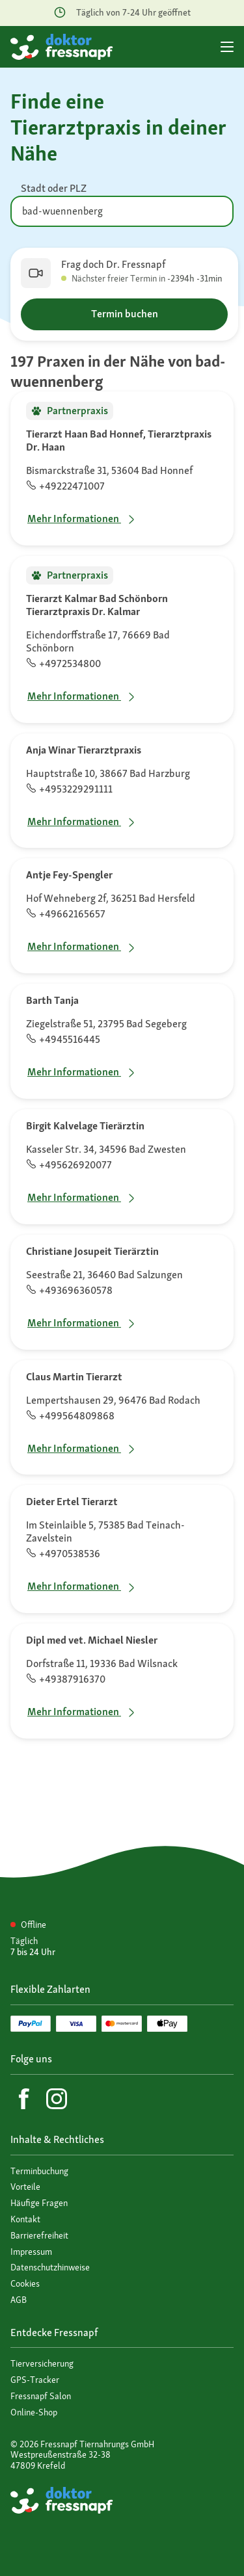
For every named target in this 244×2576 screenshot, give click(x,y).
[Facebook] (24, 2098)
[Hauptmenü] (227, 47)
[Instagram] (56, 2098)
